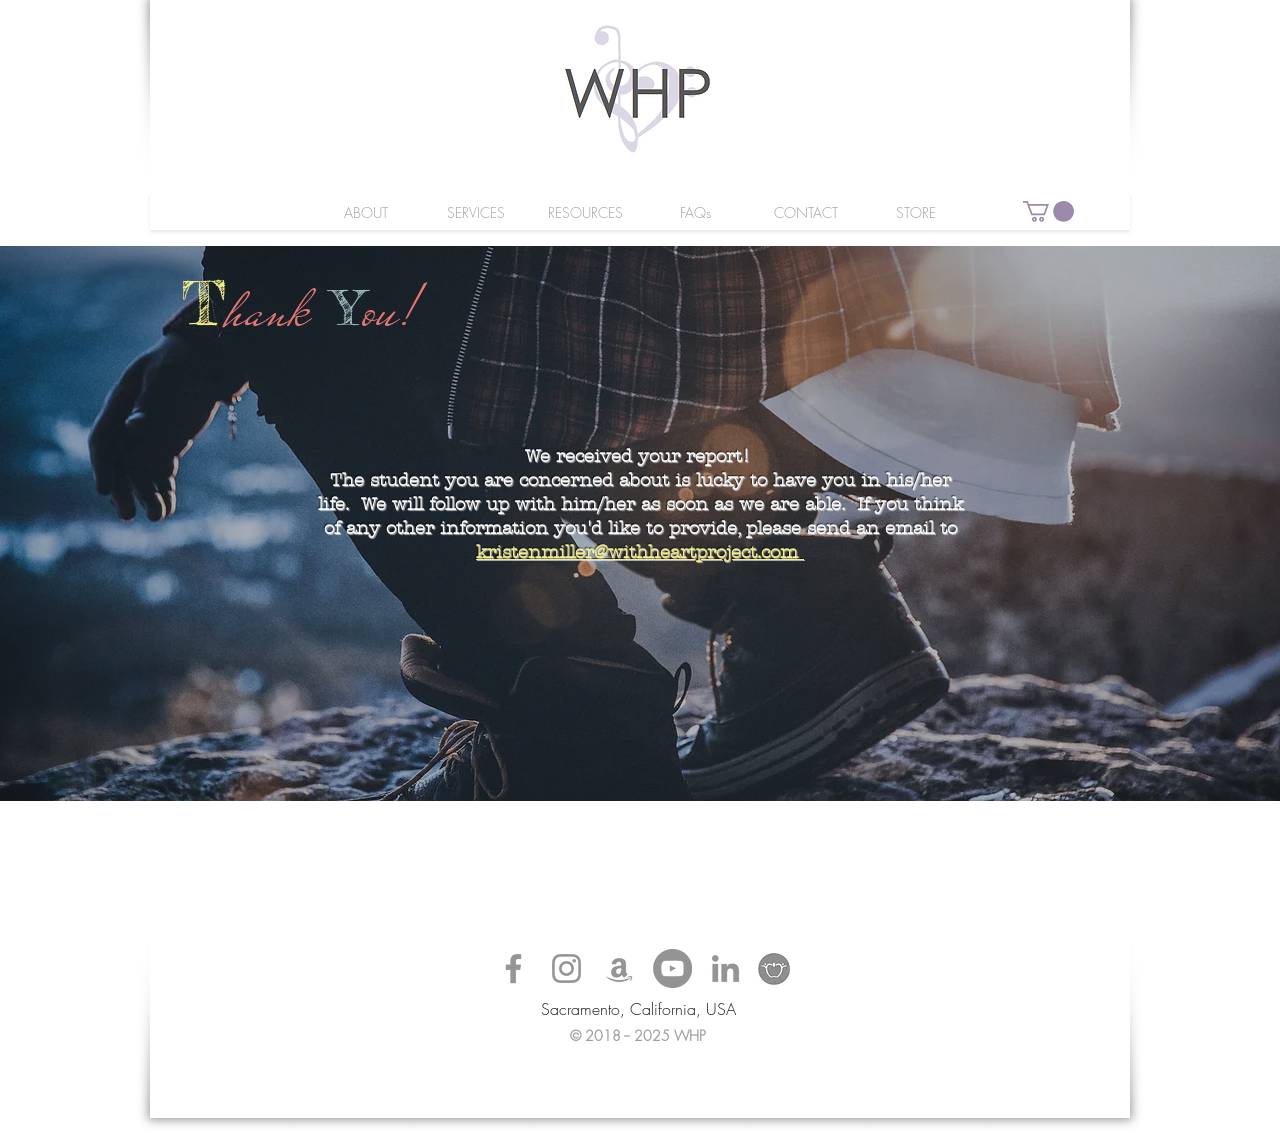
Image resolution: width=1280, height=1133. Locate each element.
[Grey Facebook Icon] (513, 968)
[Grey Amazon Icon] (619, 968)
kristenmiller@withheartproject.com (637, 552)
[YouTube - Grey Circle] (672, 968)
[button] (1048, 211)
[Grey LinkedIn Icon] (725, 968)
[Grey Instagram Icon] (566, 968)
